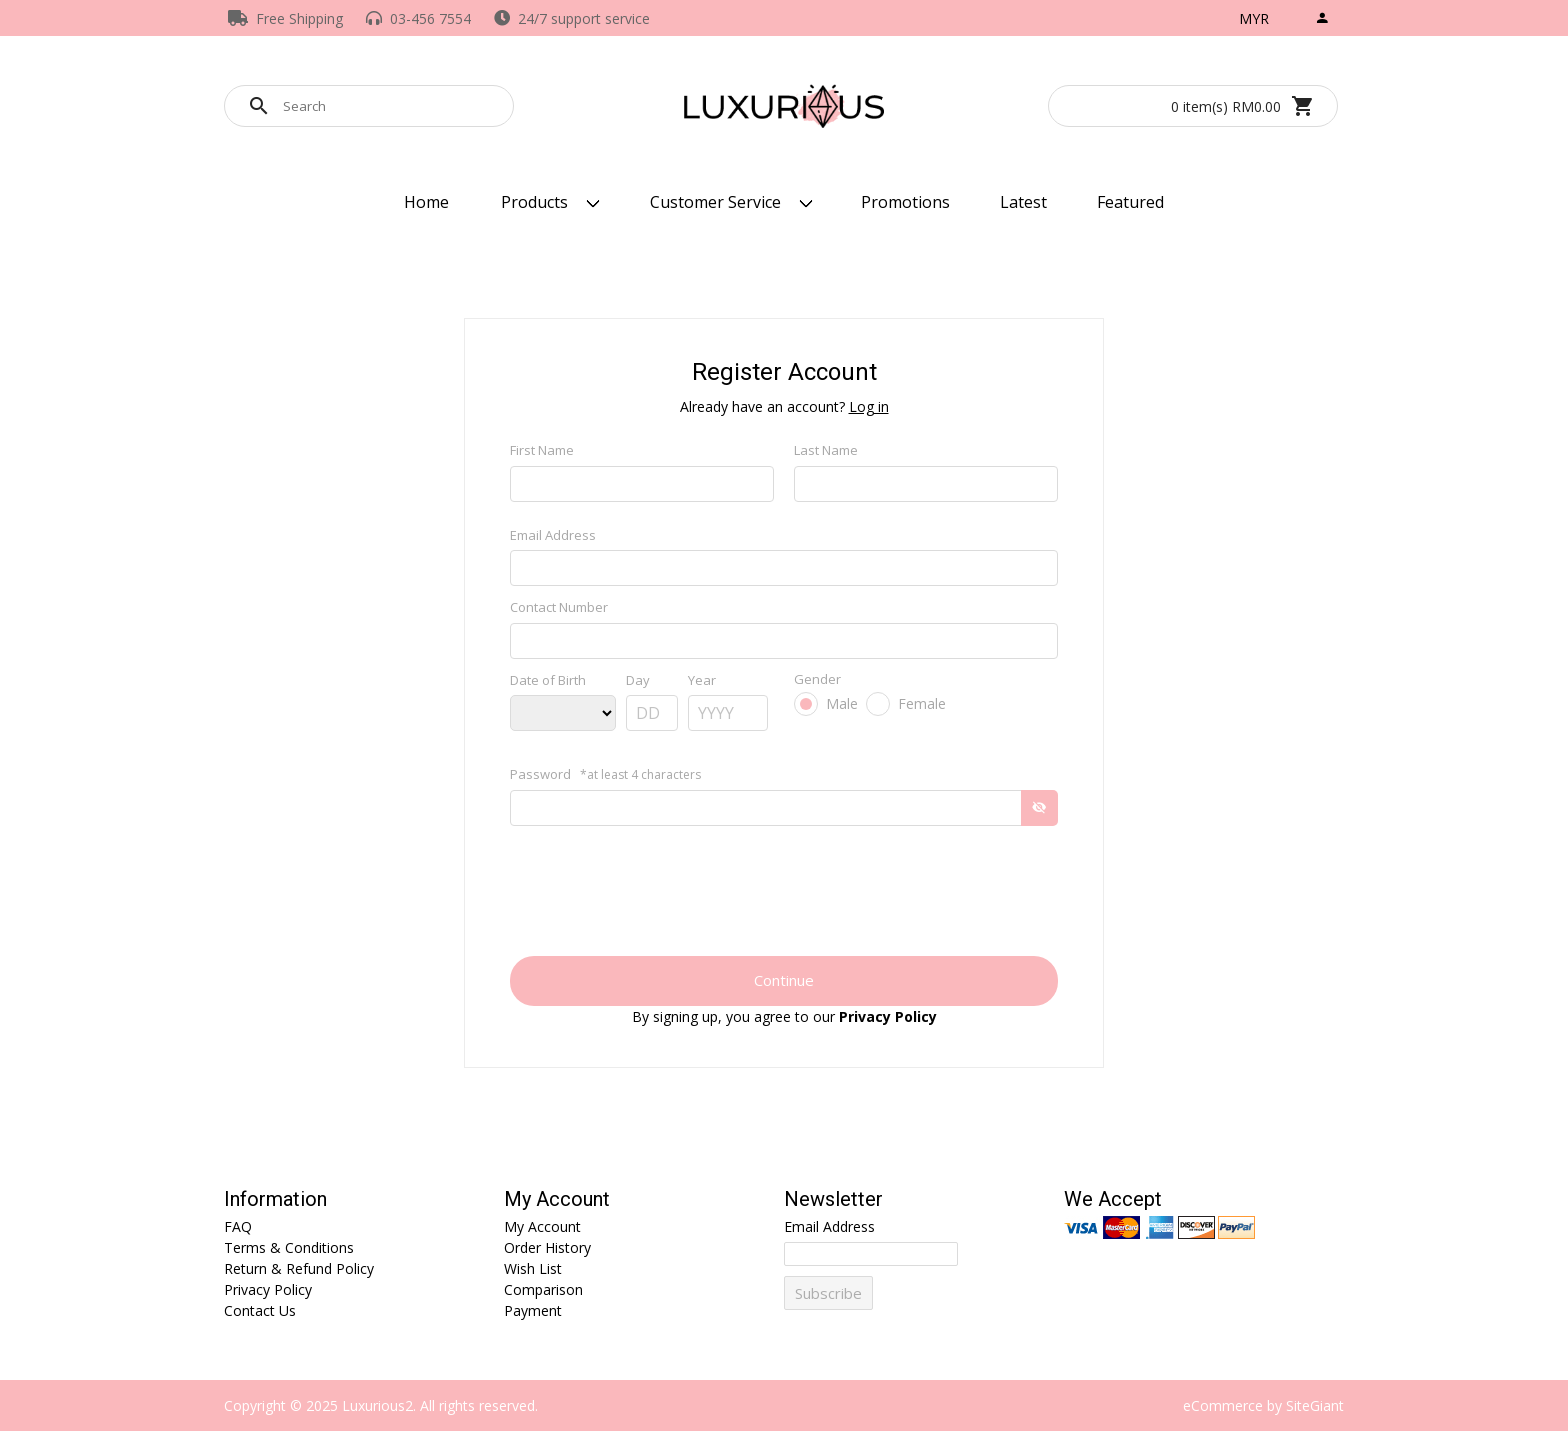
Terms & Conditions (289, 1247)
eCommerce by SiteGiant (1263, 1405)
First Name (542, 450)
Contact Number (559, 607)
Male (842, 703)
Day (638, 680)
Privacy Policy (268, 1289)
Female (922, 703)
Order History (547, 1247)
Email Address (553, 535)
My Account (557, 1199)
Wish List (533, 1268)
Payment (533, 1310)
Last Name (826, 450)
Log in (869, 406)
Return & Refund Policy (299, 1268)
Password (605, 774)
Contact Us (260, 1310)
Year (702, 680)
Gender (817, 679)
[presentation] (784, 905)
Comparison (543, 1289)
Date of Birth (548, 680)
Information (275, 1199)
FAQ (238, 1226)
